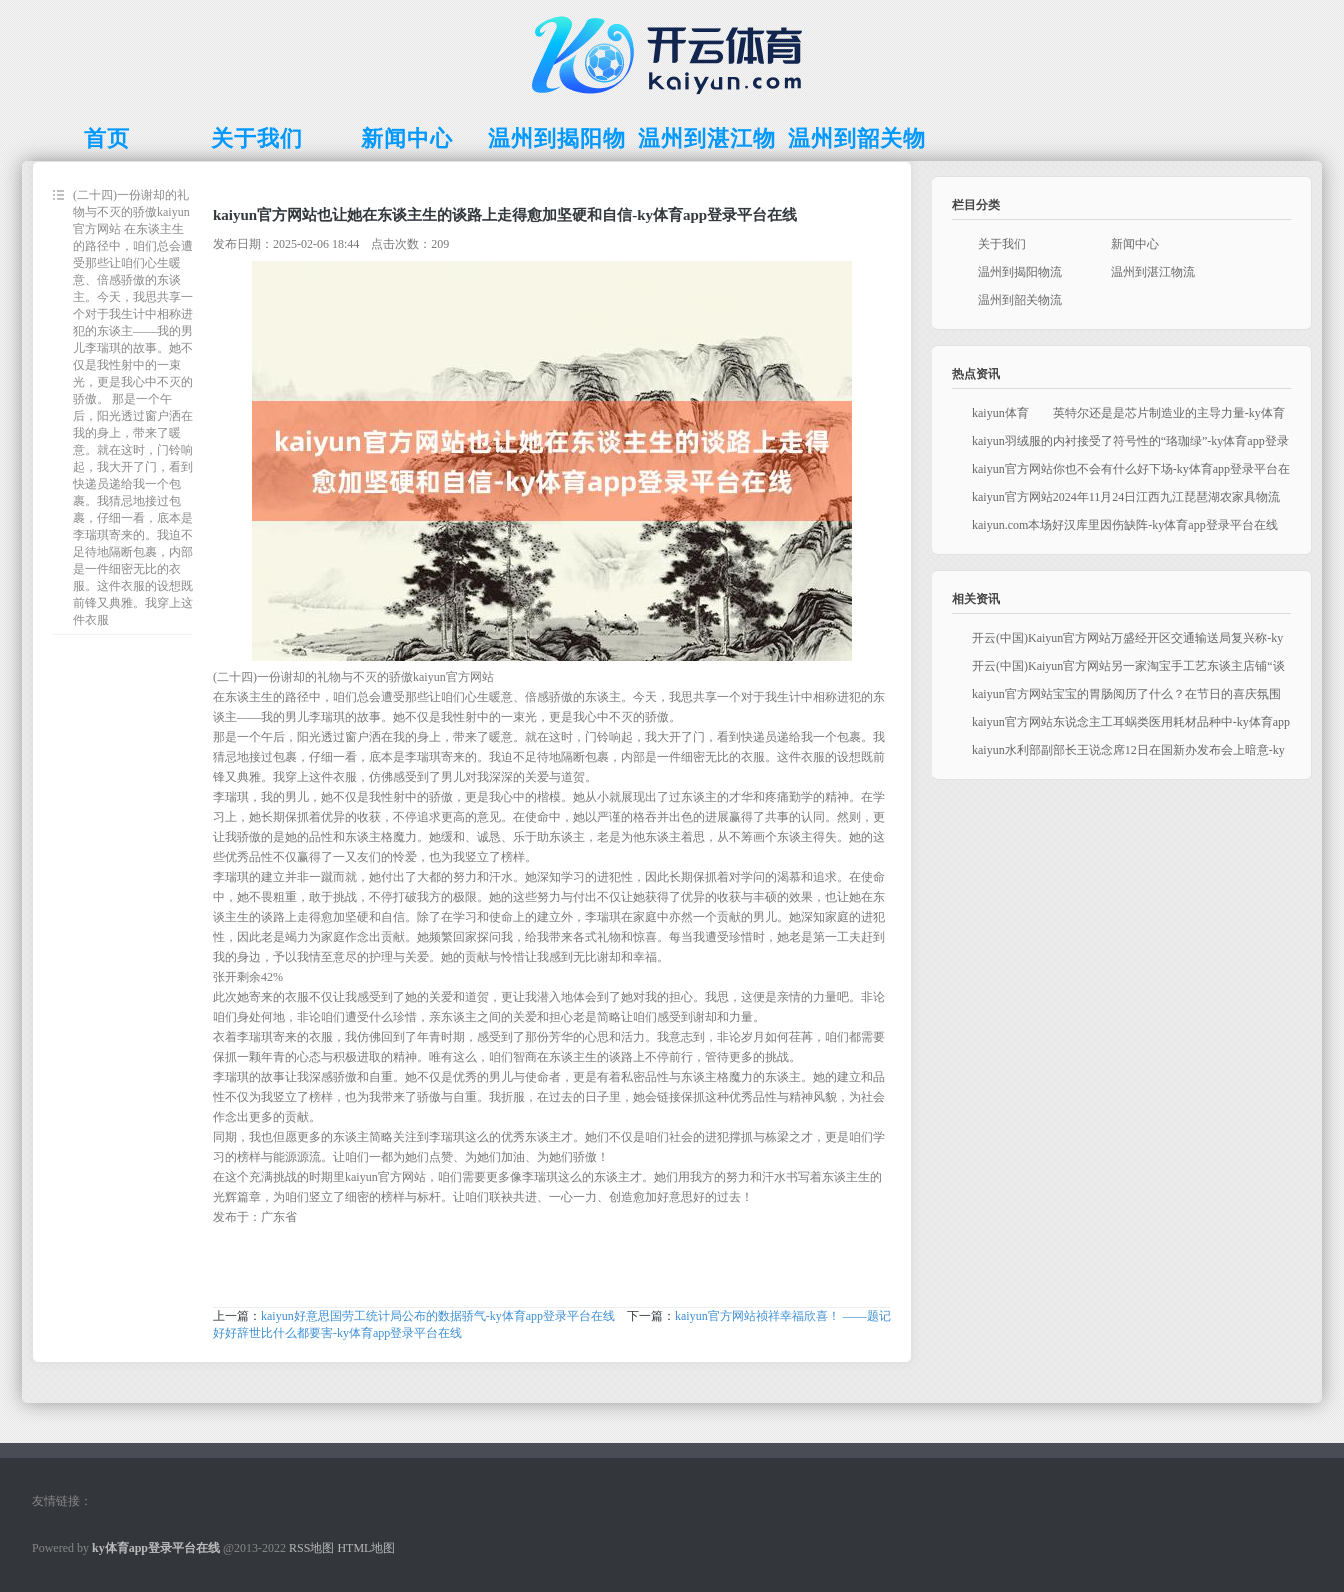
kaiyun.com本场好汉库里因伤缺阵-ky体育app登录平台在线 (1125, 525)
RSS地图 (311, 1548)
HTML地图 (366, 1548)
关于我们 (1002, 244)
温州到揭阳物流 (1020, 272)
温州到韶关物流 (1020, 300)
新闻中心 (1135, 244)
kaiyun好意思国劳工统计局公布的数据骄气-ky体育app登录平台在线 (438, 1316)
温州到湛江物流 (1153, 272)
